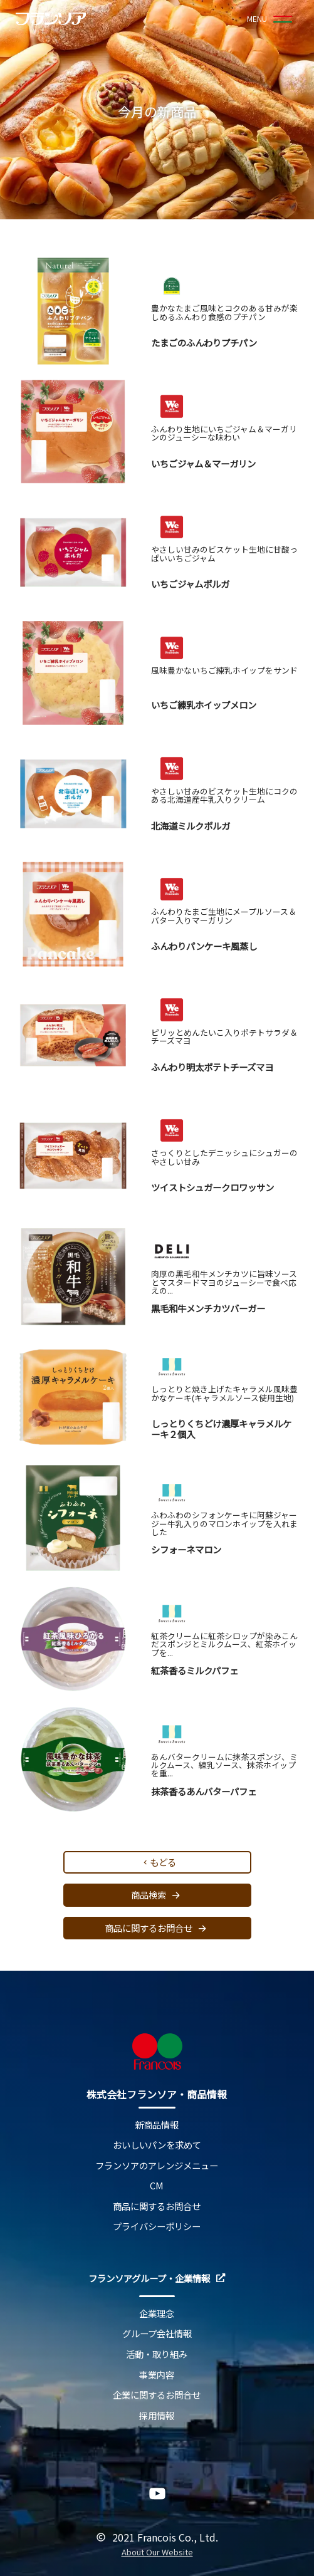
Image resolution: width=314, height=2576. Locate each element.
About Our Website (157, 2552)
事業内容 (156, 2375)
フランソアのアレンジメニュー (156, 2166)
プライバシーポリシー (157, 2226)
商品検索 (157, 1895)
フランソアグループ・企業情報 (156, 2278)
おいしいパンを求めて (157, 2145)
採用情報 (156, 2416)
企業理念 (156, 2313)
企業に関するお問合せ (157, 2395)
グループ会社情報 (157, 2333)
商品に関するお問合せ (157, 1928)
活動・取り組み (156, 2354)
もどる (158, 1862)
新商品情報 (157, 2125)
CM (157, 2186)
